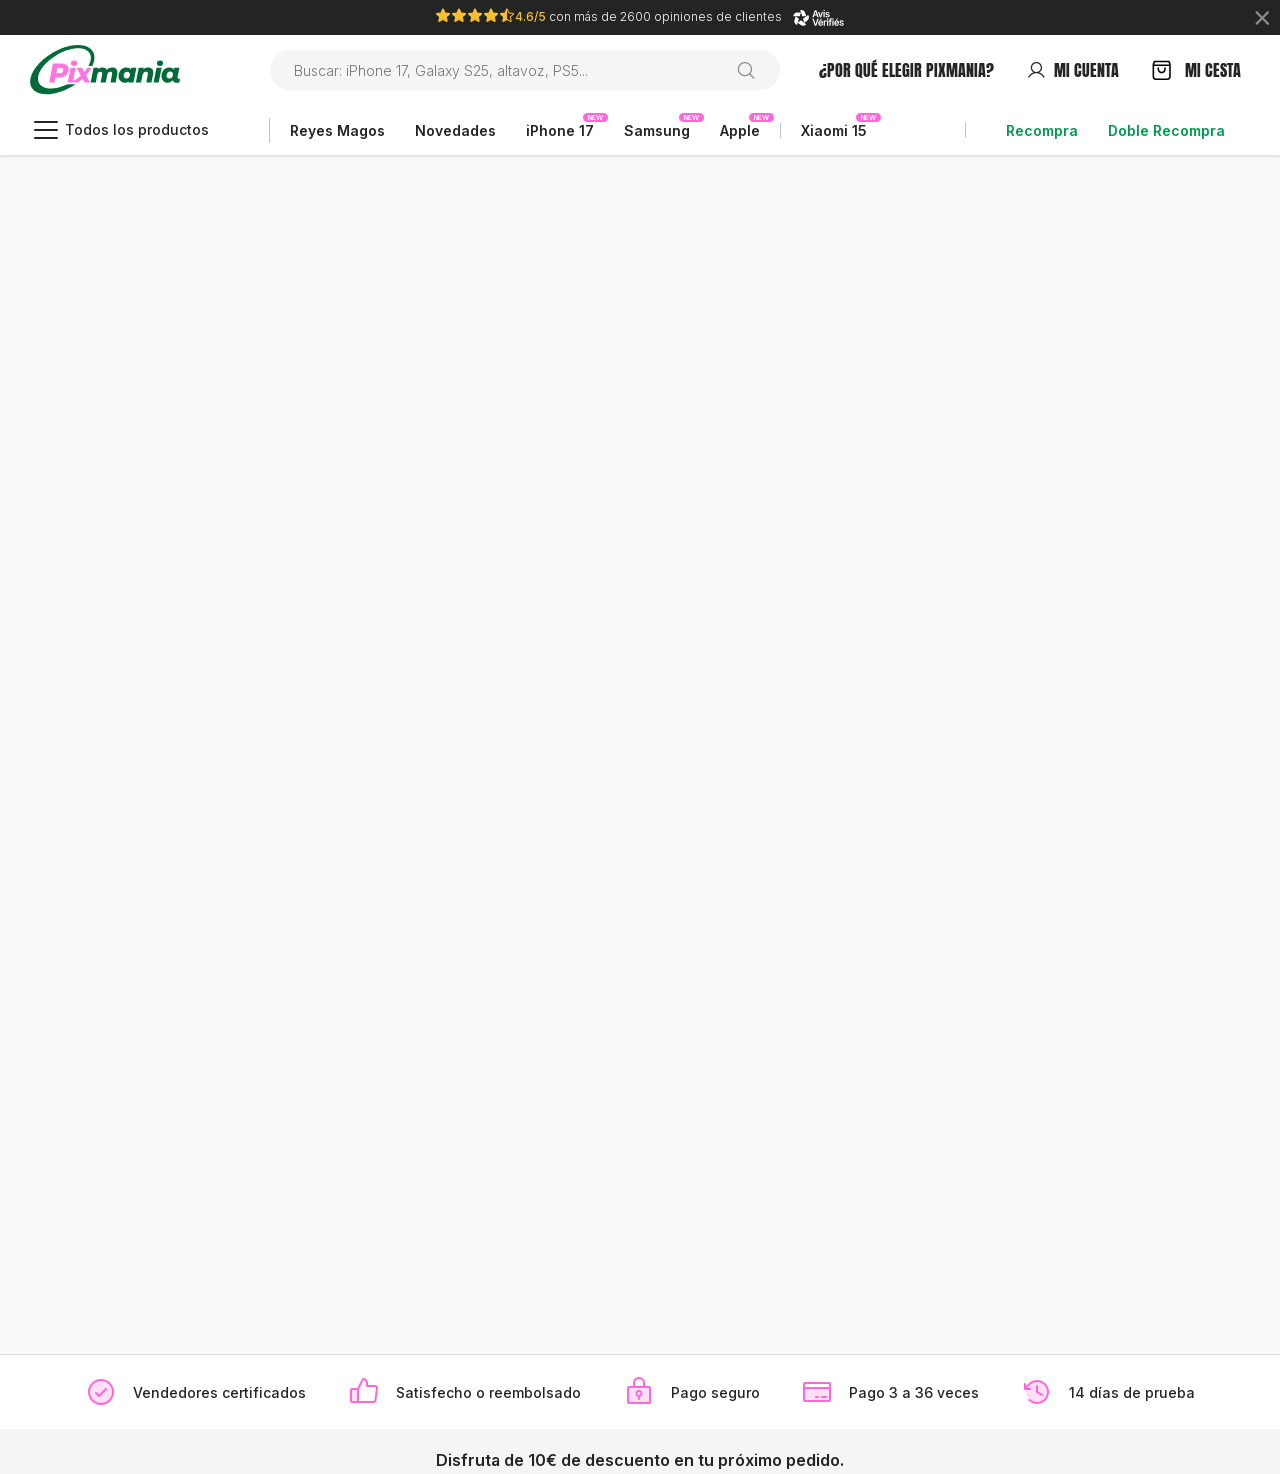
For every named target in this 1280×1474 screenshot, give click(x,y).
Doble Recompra (1166, 130)
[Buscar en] (753, 70)
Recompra (1042, 130)
